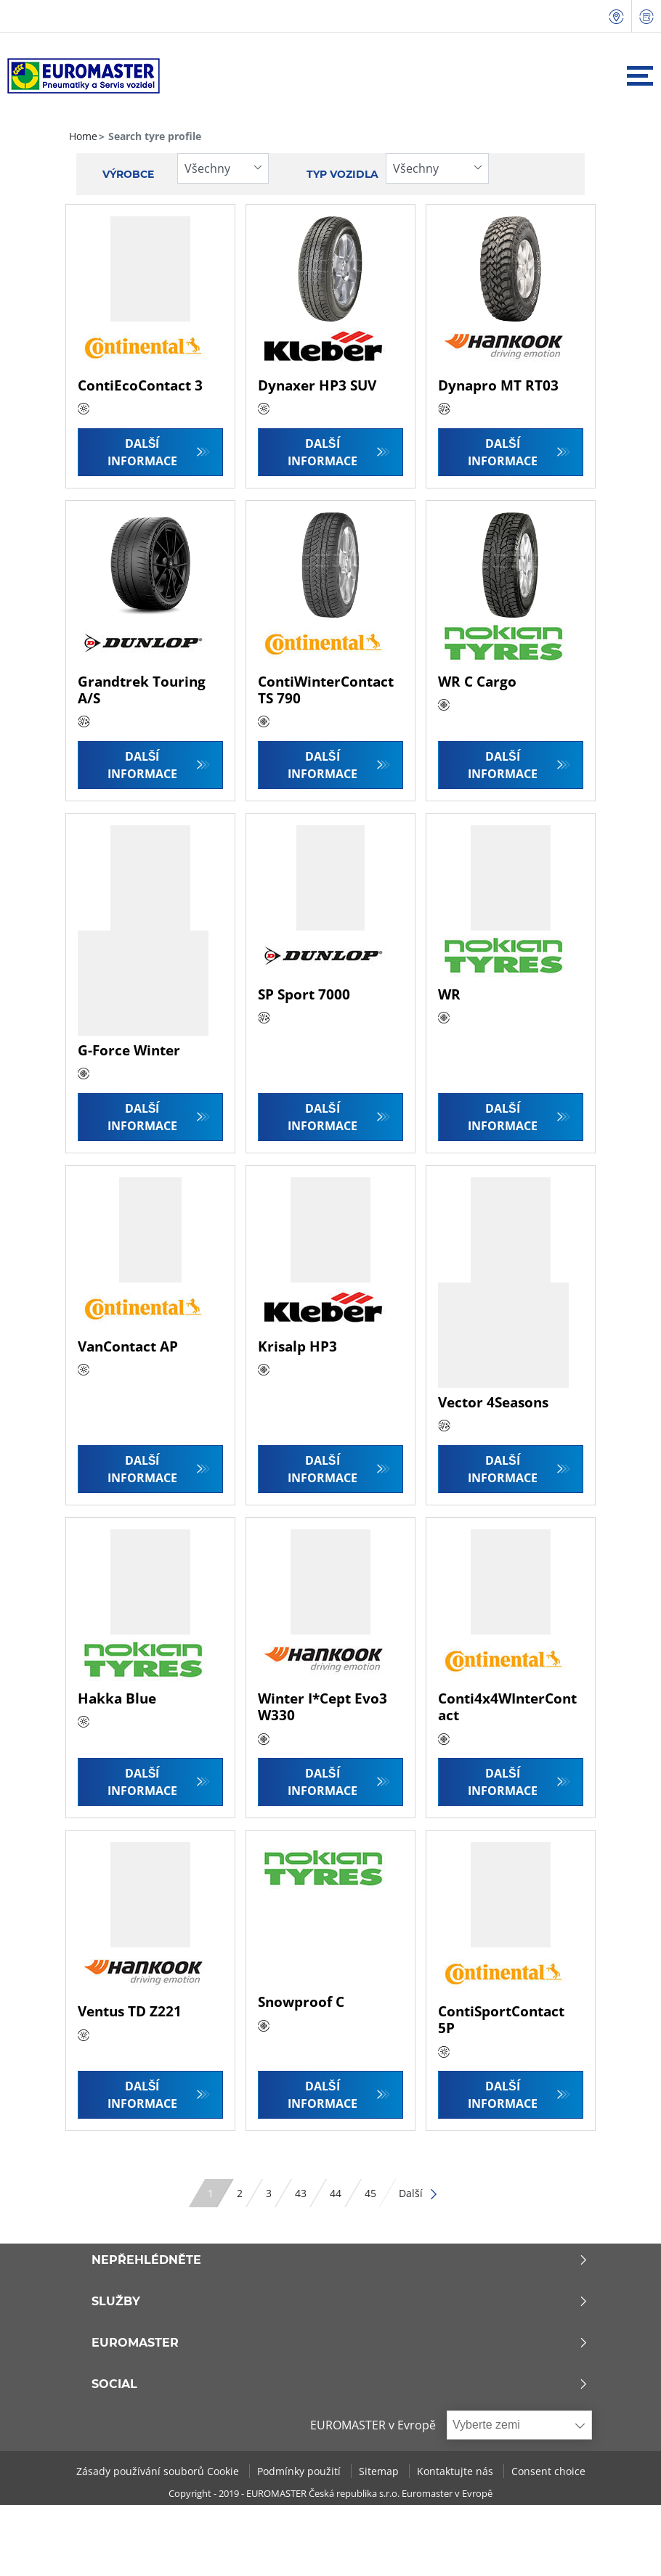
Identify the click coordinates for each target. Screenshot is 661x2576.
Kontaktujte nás (456, 2471)
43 (301, 2193)
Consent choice (548, 2471)
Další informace (142, 452)
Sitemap (380, 2471)
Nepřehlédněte (340, 2260)
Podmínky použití (300, 2471)
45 (370, 2193)
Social (340, 2384)
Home (83, 136)
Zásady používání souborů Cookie (159, 2471)
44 (335, 2193)
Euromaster (340, 2343)
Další (419, 2193)
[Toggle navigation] (640, 76)
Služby (340, 2301)
